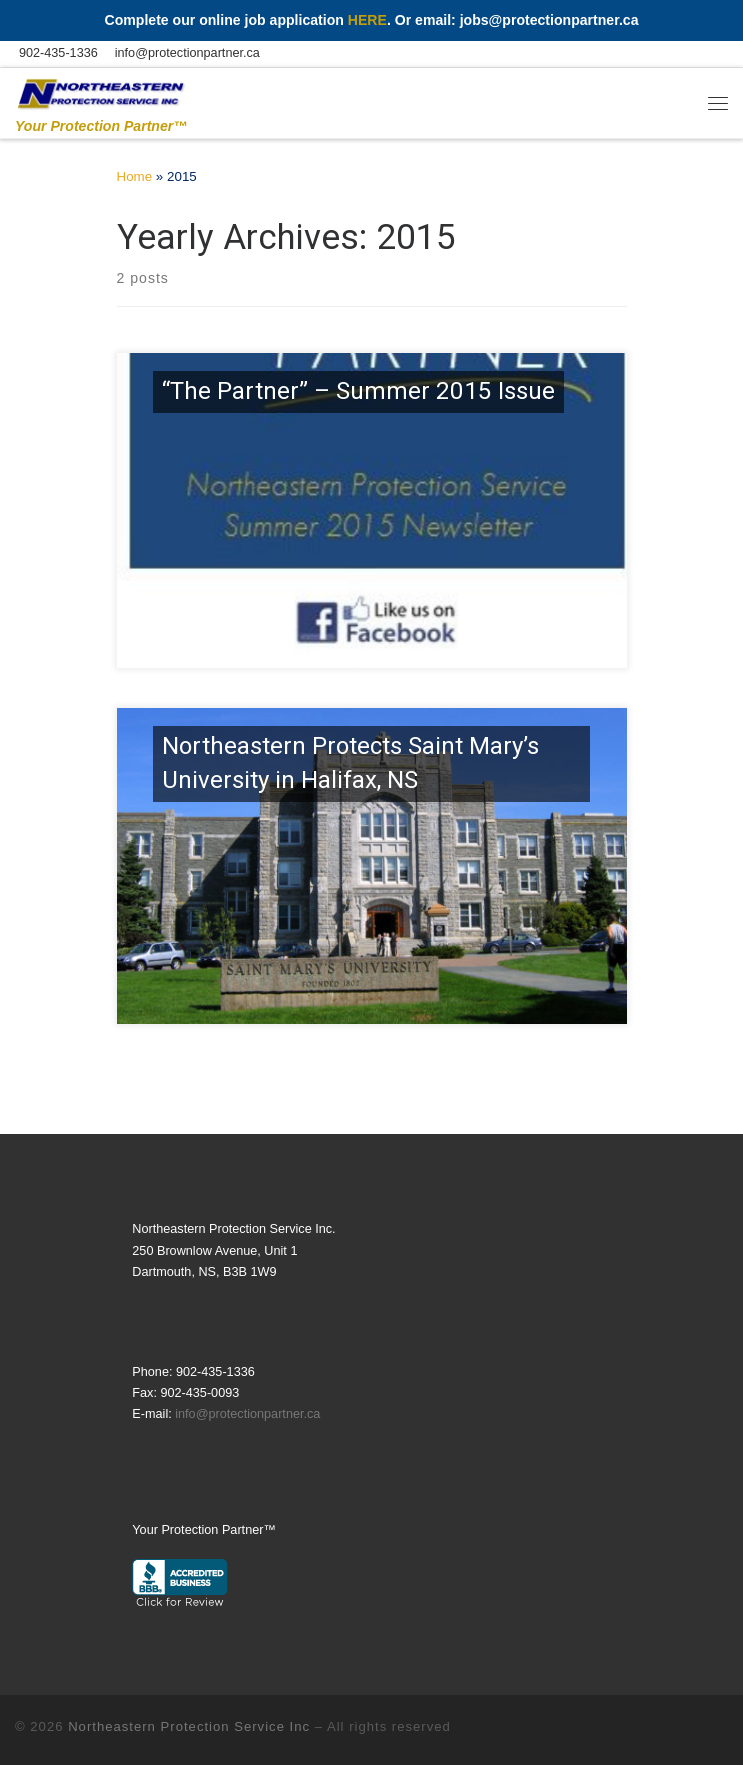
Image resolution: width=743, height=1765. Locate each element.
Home (135, 176)
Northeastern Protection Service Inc (189, 1726)
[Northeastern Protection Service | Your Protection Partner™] (101, 91)
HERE (367, 20)
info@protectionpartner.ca (247, 1414)
